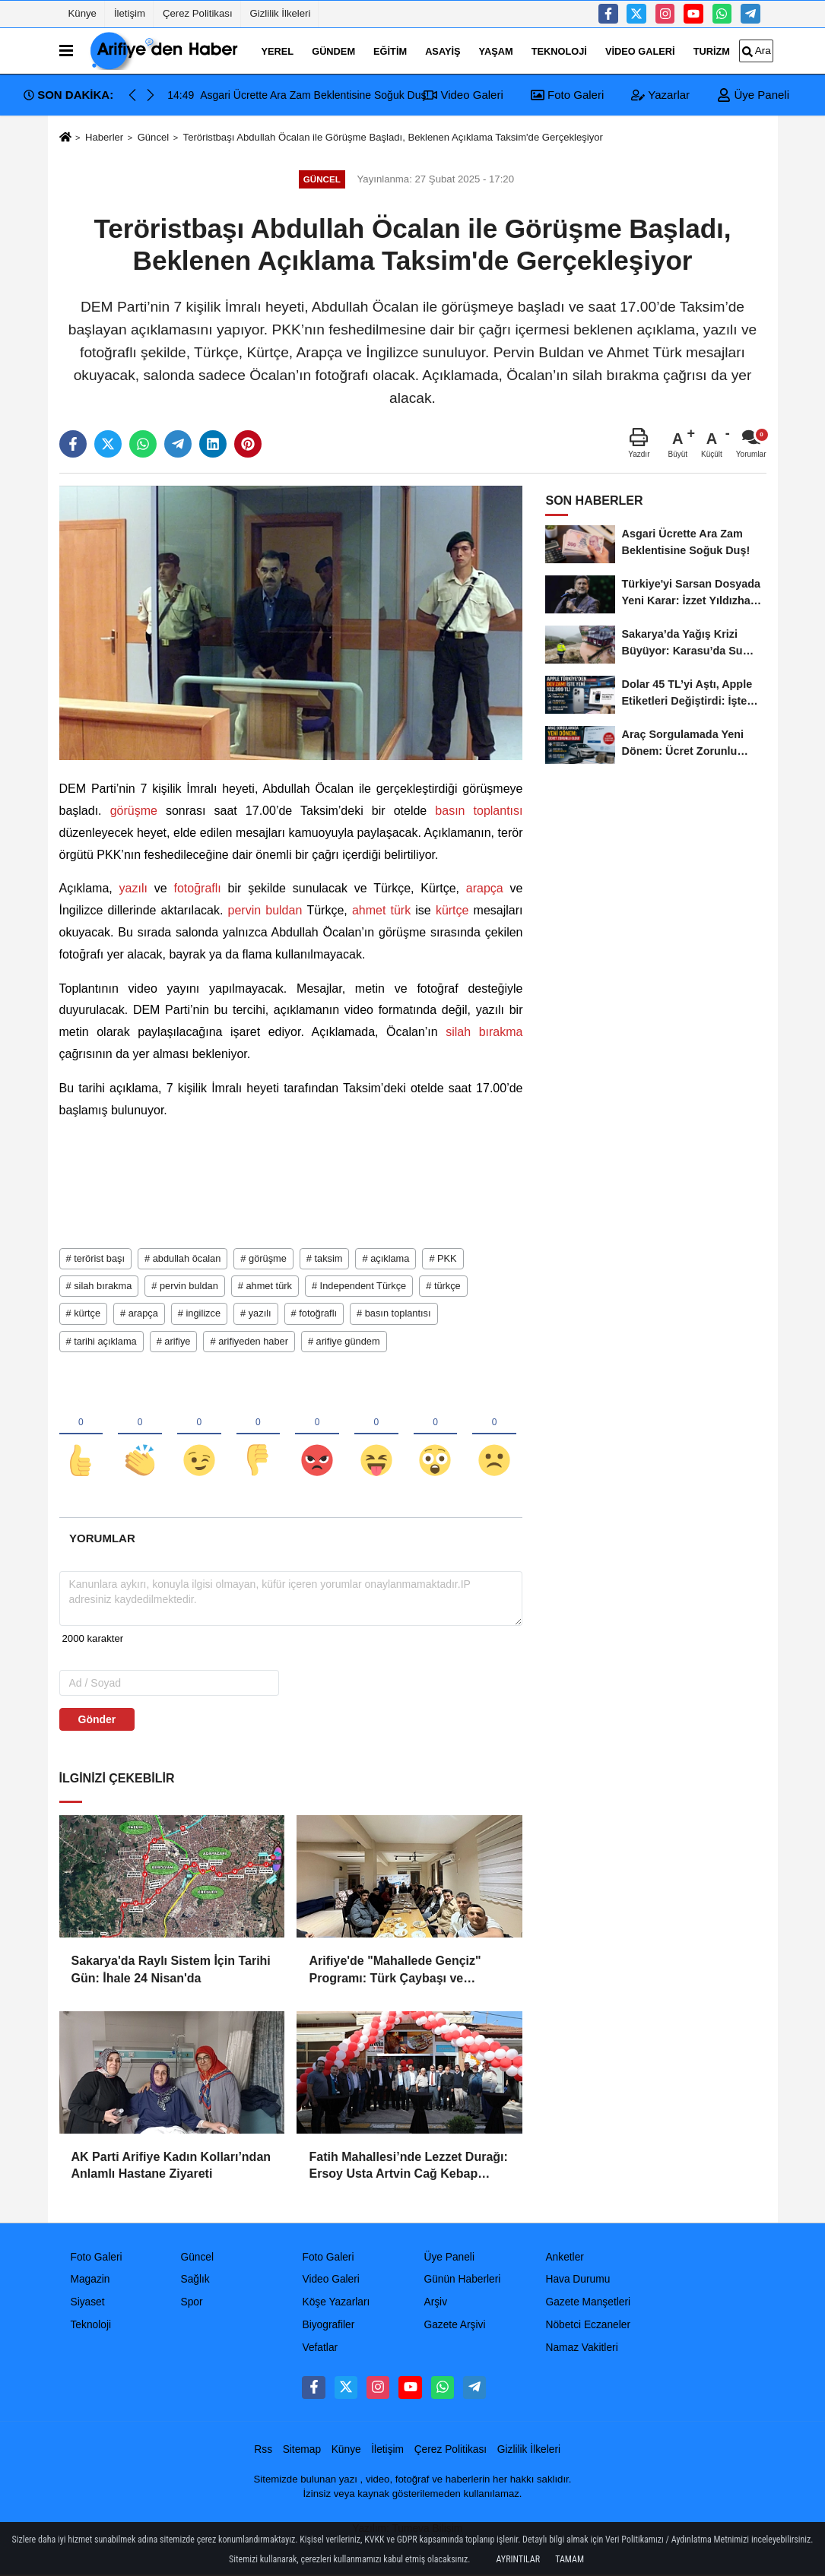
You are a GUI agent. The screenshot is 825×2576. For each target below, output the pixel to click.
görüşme (134, 810)
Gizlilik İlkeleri (280, 13)
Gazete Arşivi (454, 2325)
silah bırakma (480, 1031)
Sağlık (194, 2280)
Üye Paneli (753, 94)
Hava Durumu (577, 2280)
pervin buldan (264, 910)
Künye (82, 13)
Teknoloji (559, 50)
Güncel (154, 137)
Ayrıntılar (519, 2559)
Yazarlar (660, 94)
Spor (191, 2302)
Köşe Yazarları (336, 2302)
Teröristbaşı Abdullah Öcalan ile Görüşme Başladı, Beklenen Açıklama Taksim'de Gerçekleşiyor (393, 137)
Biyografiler (328, 2325)
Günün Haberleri (462, 2280)
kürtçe (452, 910)
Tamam (569, 2559)
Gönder (97, 1720)
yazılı (133, 888)
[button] (150, 95)
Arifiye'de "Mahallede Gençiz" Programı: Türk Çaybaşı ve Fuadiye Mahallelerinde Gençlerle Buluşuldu (405, 1971)
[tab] (102, 1539)
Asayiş (442, 50)
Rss (263, 2449)
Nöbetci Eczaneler (587, 2325)
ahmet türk (381, 910)
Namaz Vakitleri (581, 2348)
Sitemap (302, 2449)
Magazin (90, 2280)
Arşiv (435, 2302)
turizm (711, 50)
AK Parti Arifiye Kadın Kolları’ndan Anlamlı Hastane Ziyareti (171, 2165)
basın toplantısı (474, 810)
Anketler (564, 2257)
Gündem (333, 50)
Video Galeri (640, 50)
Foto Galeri (567, 94)
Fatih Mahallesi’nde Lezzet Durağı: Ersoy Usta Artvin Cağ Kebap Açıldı (408, 2166)
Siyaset (88, 2302)
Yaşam (496, 50)
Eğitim (390, 50)
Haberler (104, 137)
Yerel (278, 50)
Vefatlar (320, 2348)
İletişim (129, 13)
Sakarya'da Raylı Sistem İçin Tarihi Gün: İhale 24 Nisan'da (171, 1970)
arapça (484, 888)
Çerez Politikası (198, 13)
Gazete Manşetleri (587, 2302)
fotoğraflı (197, 888)
